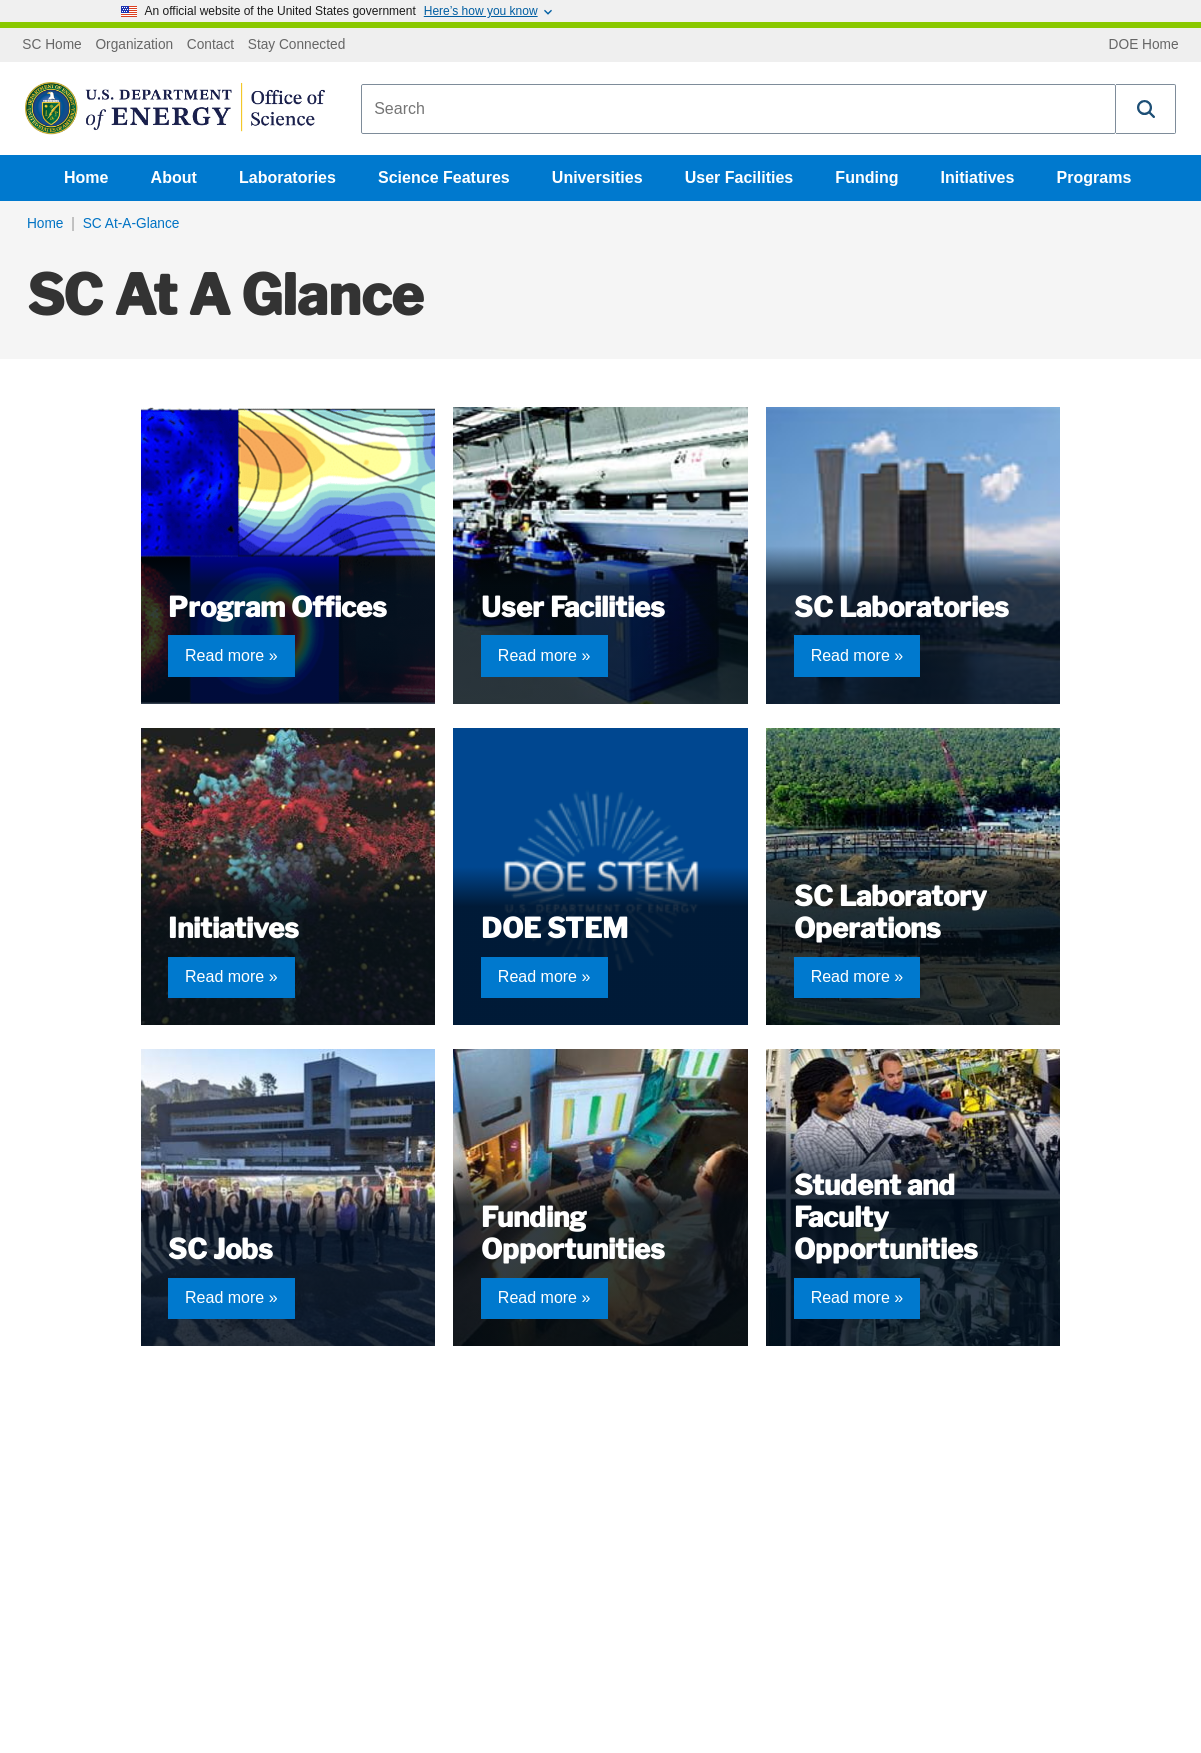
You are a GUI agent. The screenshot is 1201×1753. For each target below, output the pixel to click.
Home (86, 177)
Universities (597, 177)
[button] (1146, 109)
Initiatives (978, 177)
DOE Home (1144, 45)
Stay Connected (297, 45)
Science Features (444, 177)
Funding (866, 177)
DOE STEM (554, 928)
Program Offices (277, 607)
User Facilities (739, 177)
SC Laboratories (901, 607)
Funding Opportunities (573, 1233)
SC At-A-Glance (131, 223)
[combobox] (738, 109)
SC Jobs (220, 1249)
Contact (210, 45)
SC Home (51, 45)
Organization (134, 45)
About (174, 177)
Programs (1094, 177)
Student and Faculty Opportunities (886, 1217)
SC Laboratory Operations (890, 912)
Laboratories (287, 177)
